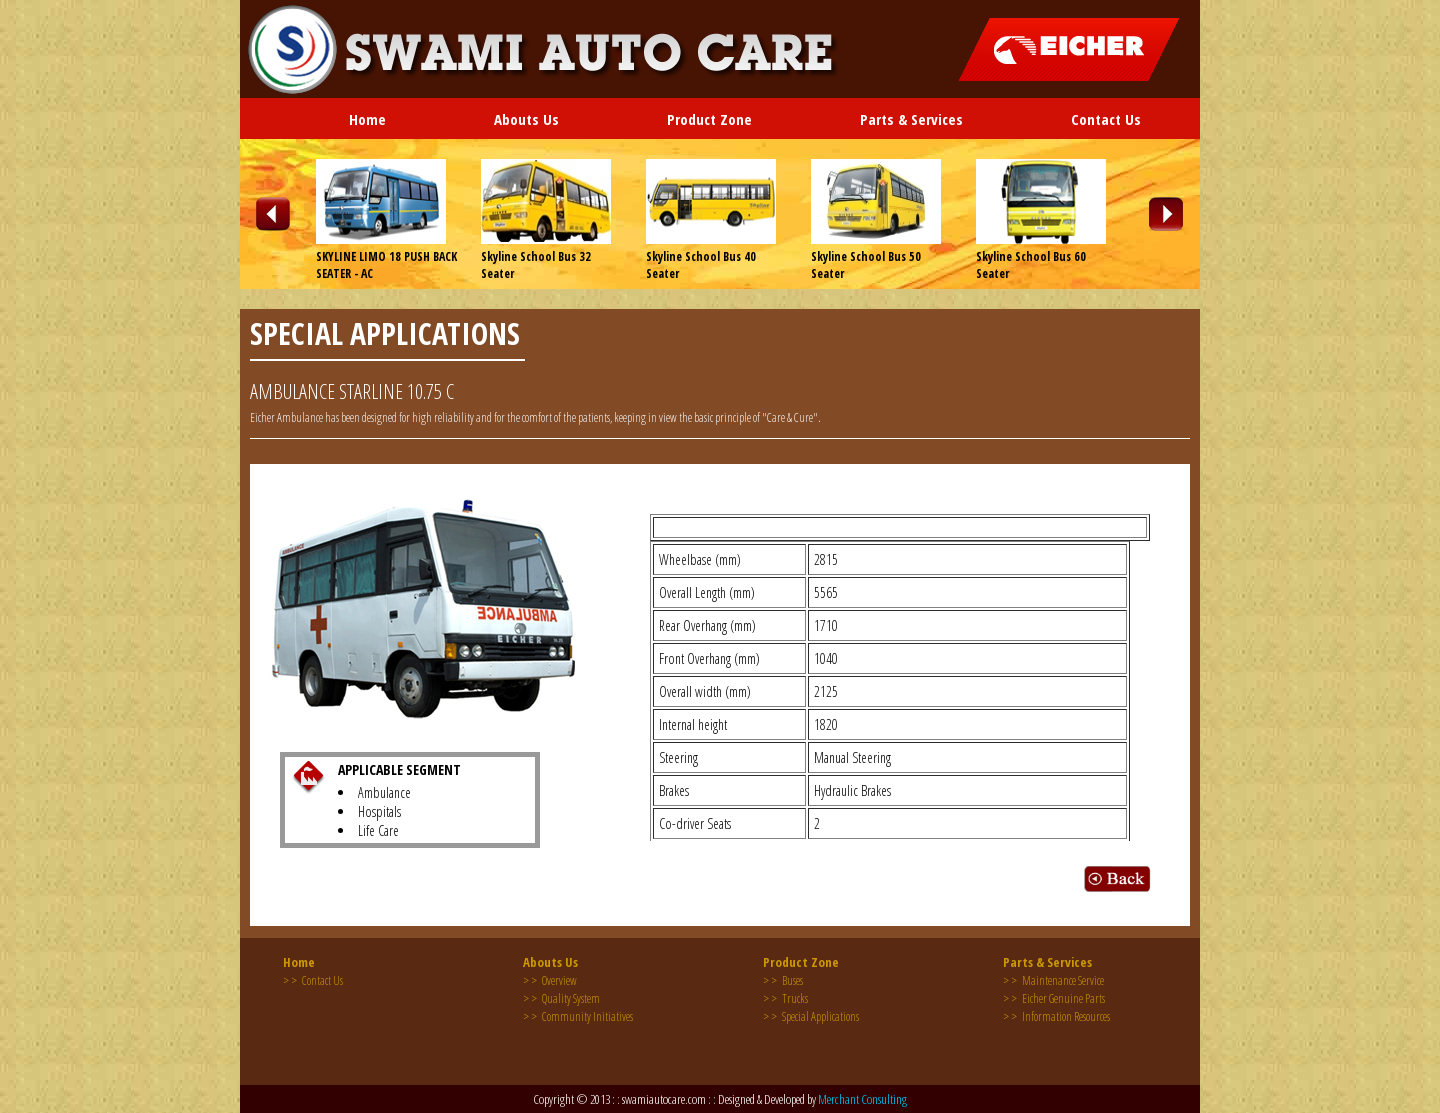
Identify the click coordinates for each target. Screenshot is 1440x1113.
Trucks (785, 998)
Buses (783, 980)
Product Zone (709, 119)
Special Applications (811, 1016)
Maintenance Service (1053, 980)
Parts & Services (911, 119)
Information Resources (1056, 1016)
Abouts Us (526, 119)
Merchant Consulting (862, 1099)
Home (367, 119)
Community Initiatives (578, 1016)
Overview (550, 980)
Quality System (561, 998)
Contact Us (1106, 119)
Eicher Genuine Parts (1054, 998)
